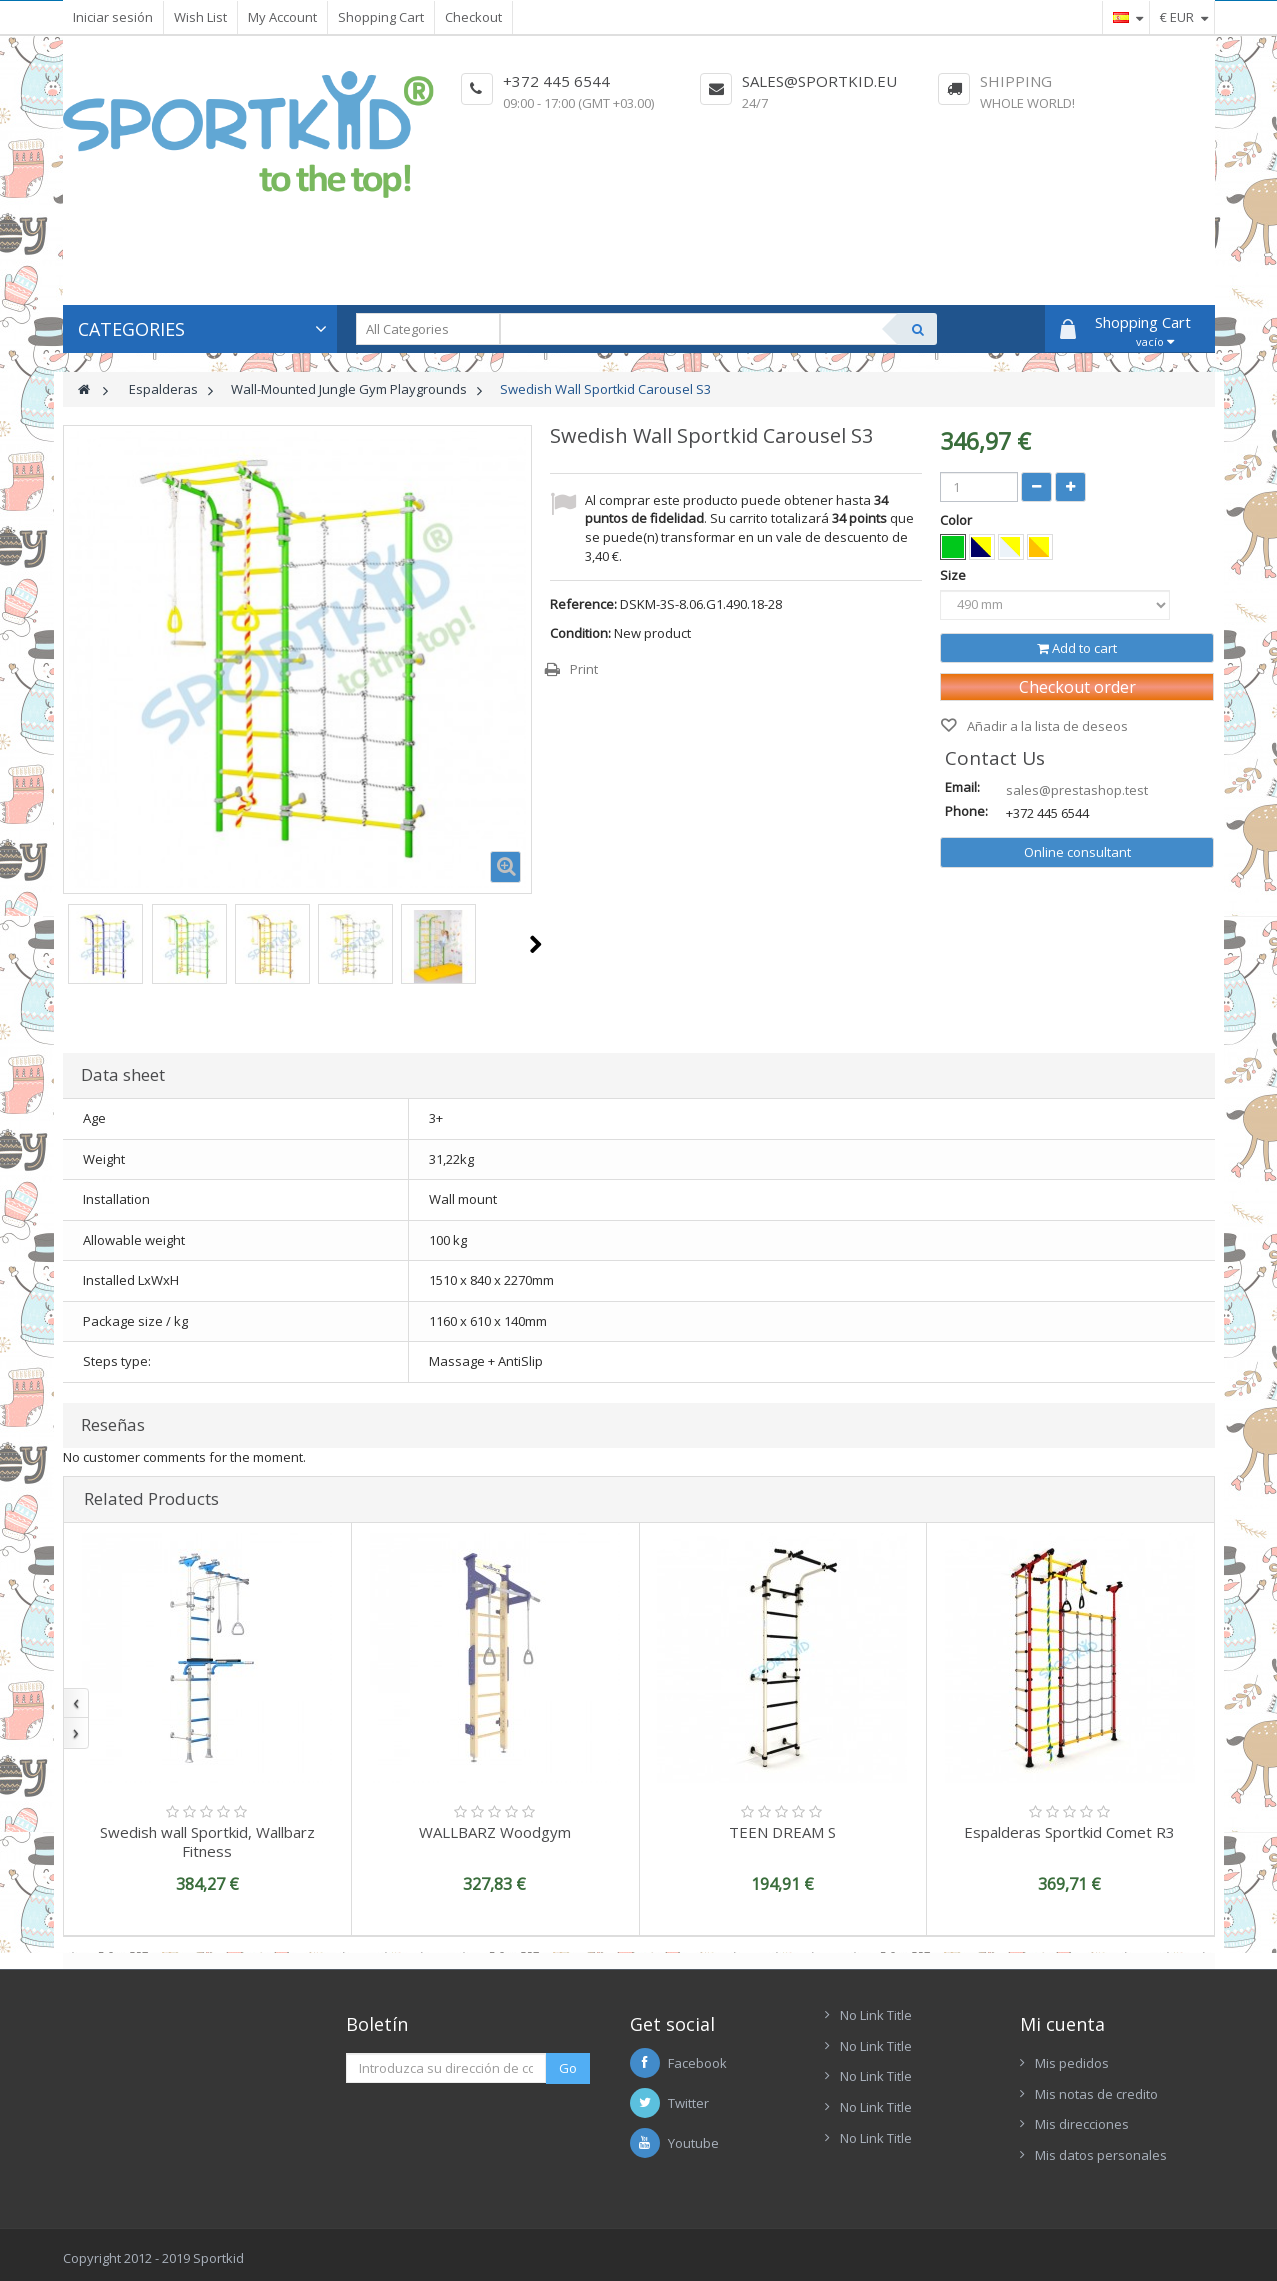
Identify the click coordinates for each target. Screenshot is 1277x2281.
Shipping (1016, 81)
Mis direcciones (1082, 2124)
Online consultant (1077, 852)
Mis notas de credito (1096, 2094)
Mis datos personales (1101, 2155)
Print (584, 669)
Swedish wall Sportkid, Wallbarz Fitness (207, 1841)
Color (957, 520)
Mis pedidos (1072, 2063)
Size (954, 575)
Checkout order (1077, 687)
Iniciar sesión (113, 17)
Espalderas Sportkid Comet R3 (1069, 1832)
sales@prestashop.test (1077, 790)
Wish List (200, 17)
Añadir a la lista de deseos (1046, 726)
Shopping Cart (381, 17)
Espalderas (163, 389)
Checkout (473, 17)
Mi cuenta (1062, 2024)
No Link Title (876, 2015)
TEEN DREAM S (782, 1832)
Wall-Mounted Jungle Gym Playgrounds (349, 389)
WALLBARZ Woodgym (495, 1832)
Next (535, 944)
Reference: (583, 604)
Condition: (580, 633)
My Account (282, 17)
